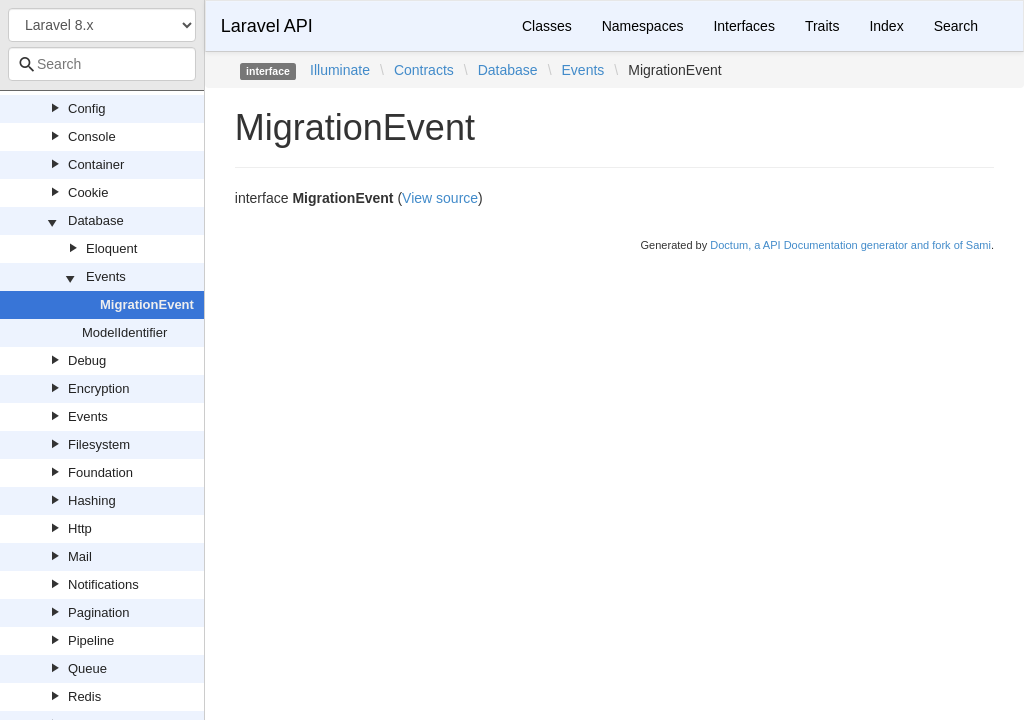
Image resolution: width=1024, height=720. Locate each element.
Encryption (98, 388)
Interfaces (743, 26)
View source (440, 198)
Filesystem (99, 444)
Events (106, 276)
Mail (80, 556)
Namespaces (643, 26)
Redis (84, 696)
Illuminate (340, 70)
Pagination (98, 612)
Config (87, 108)
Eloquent (111, 248)
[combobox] (102, 64)
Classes (547, 26)
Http (80, 528)
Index (886, 26)
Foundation (100, 472)
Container (96, 164)
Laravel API (267, 26)
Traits (822, 26)
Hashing (92, 500)
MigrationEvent (147, 304)
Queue (87, 668)
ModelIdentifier (124, 332)
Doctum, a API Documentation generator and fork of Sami (850, 245)
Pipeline (91, 640)
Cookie (88, 192)
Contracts (424, 70)
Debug (87, 360)
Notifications (103, 584)
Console (92, 136)
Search (956, 26)
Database (96, 220)
